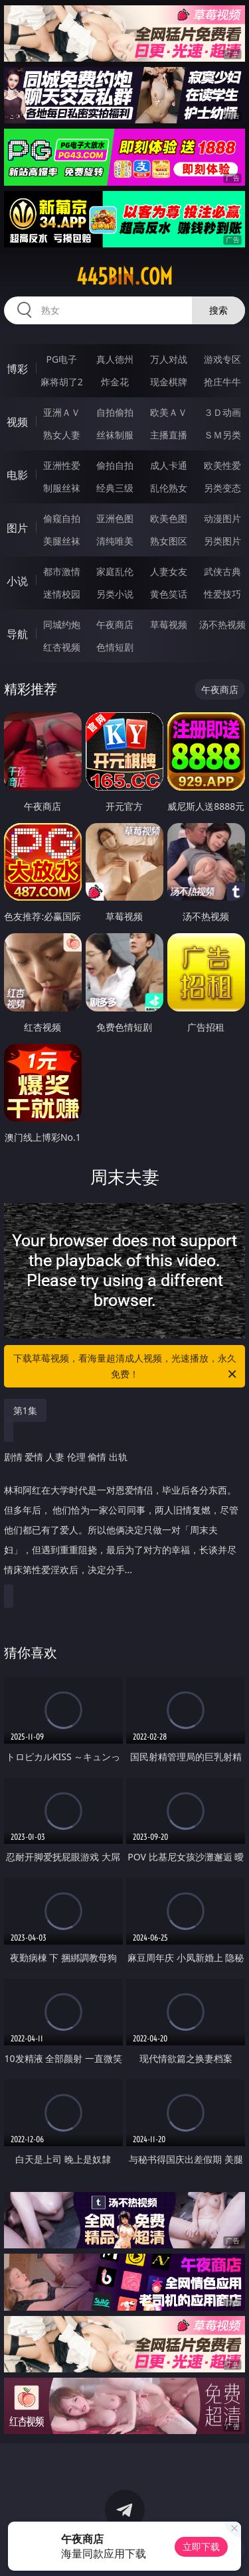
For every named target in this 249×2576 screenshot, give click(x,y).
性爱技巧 (222, 594)
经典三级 (114, 488)
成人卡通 (168, 465)
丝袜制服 (114, 434)
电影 (17, 475)
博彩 (17, 368)
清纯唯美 (114, 541)
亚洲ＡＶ (61, 412)
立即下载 (201, 2546)
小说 (17, 581)
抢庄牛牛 (222, 381)
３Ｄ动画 (222, 412)
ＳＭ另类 (222, 434)
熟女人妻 (61, 434)
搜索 (218, 310)
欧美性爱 (222, 465)
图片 (17, 528)
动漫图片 (222, 518)
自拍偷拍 (114, 412)
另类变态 (222, 488)
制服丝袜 (61, 488)
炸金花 (115, 381)
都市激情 (61, 571)
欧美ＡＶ (168, 412)
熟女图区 (168, 541)
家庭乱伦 (114, 571)
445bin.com (124, 276)
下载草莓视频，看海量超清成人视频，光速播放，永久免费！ (126, 1367)
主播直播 (168, 434)
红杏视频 (61, 647)
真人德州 (114, 359)
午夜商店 (114, 624)
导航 (17, 634)
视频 (17, 422)
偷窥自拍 (61, 518)
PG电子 (61, 359)
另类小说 (114, 594)
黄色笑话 (168, 594)
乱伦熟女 (168, 488)
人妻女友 (168, 571)
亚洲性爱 (61, 465)
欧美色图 (168, 518)
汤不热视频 (222, 624)
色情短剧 (114, 647)
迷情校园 (61, 594)
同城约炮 (61, 624)
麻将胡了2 (62, 381)
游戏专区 (222, 359)
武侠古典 (222, 571)
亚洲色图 (114, 518)
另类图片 (222, 541)
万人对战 (168, 359)
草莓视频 (168, 624)
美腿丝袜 (61, 541)
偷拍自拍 (114, 465)
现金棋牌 (168, 381)
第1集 (25, 1410)
